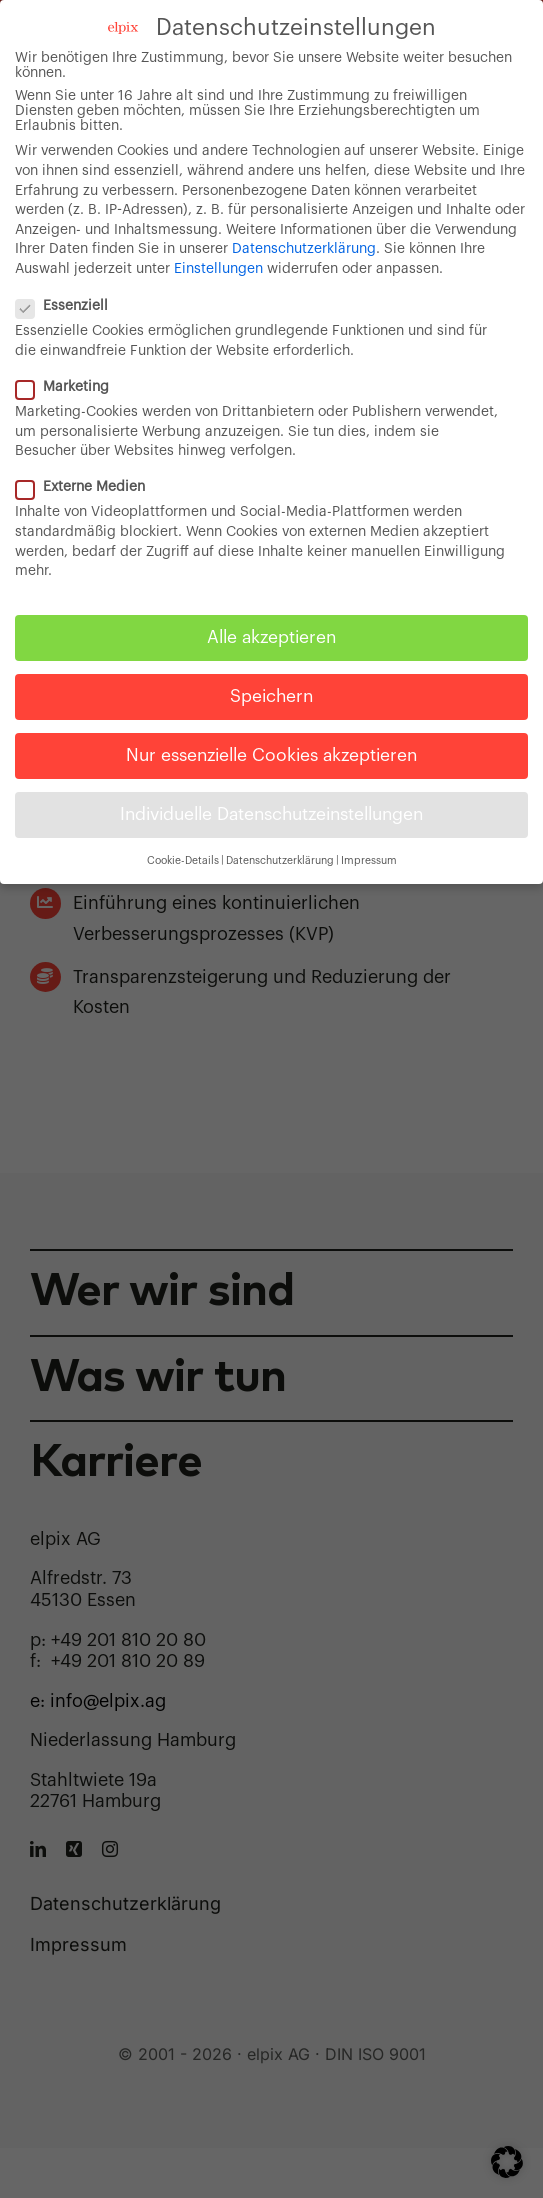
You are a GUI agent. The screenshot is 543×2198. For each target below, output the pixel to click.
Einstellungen (218, 268)
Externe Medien (88, 487)
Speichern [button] (271, 695)
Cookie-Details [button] (183, 859)
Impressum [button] (369, 859)
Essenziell (70, 306)
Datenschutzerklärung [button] (280, 859)
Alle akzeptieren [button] (271, 636)
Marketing (70, 386)
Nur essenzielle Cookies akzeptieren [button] (271, 755)
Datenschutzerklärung (304, 249)
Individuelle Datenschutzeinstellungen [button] (271, 814)
